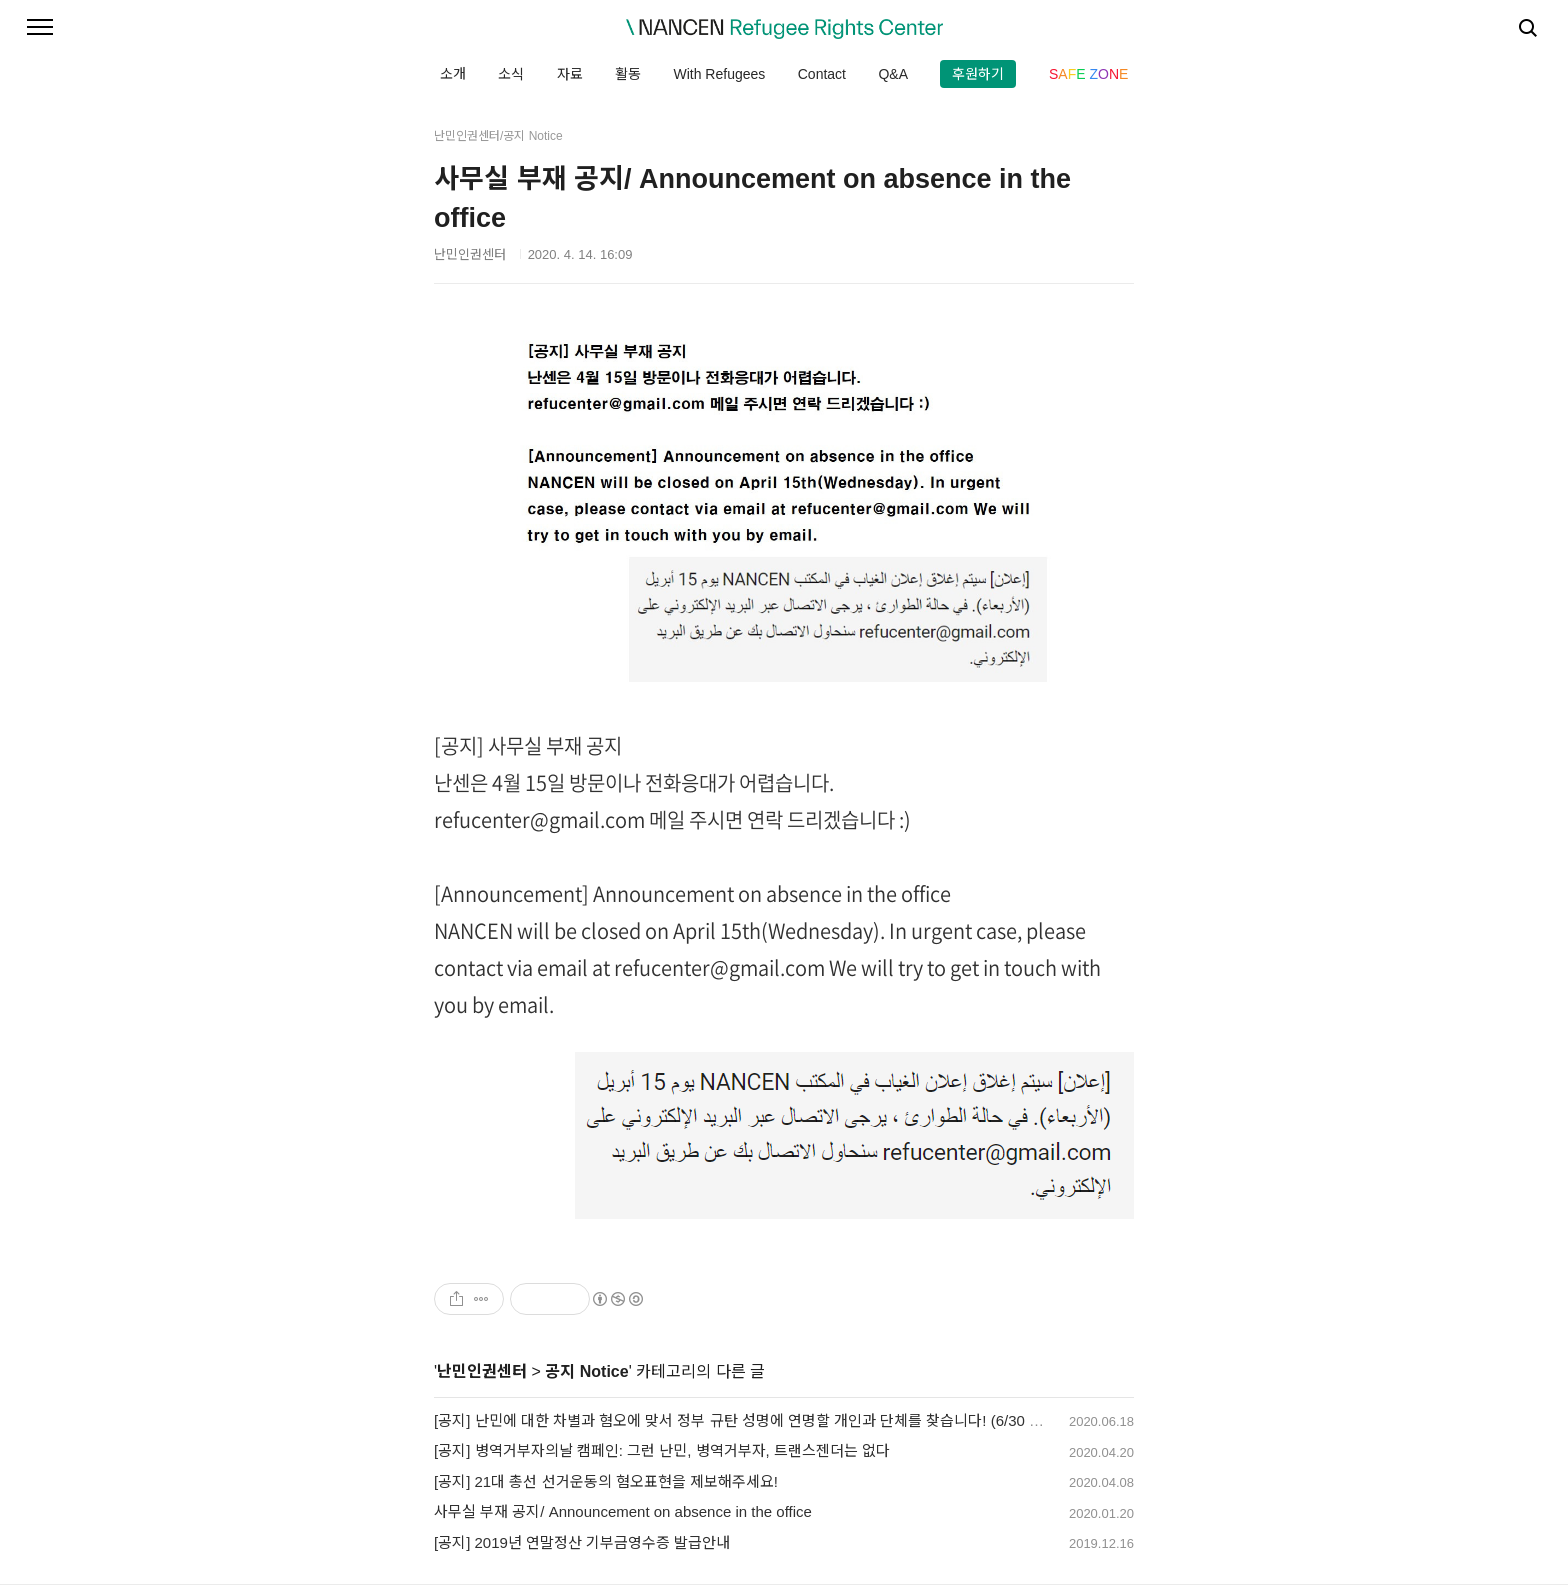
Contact (822, 74)
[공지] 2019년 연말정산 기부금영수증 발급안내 (582, 1542)
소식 (511, 74)
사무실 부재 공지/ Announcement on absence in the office (623, 1511)
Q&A (893, 74)
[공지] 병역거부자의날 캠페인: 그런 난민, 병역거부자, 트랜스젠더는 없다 (662, 1450)
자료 (570, 74)
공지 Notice (586, 1371)
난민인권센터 (482, 1371)
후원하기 (978, 74)
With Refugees (719, 74)
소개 (453, 74)
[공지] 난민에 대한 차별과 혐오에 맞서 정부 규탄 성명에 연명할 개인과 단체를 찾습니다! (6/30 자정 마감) (764, 1420)
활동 (628, 74)
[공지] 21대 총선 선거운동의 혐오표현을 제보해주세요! (606, 1481)
